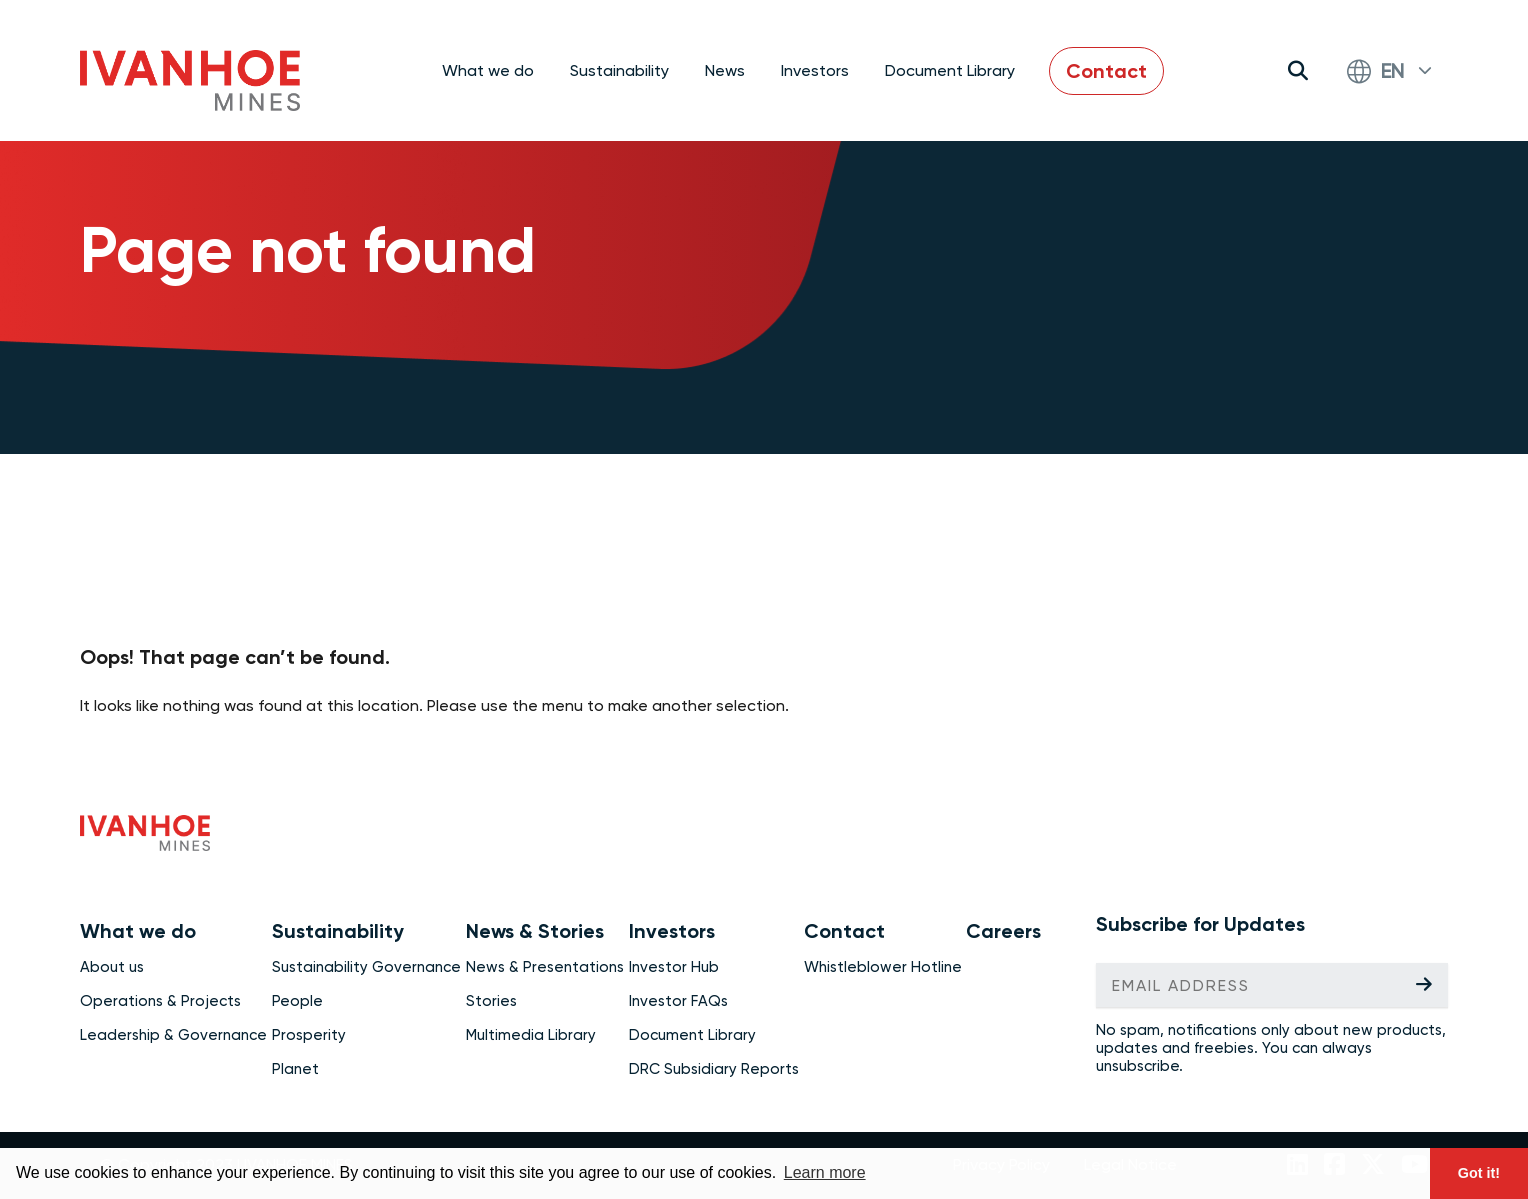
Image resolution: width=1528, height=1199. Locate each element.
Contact (1106, 71)
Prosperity (309, 1035)
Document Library (950, 70)
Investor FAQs (678, 1001)
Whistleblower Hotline (883, 967)
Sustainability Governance (366, 967)
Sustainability (338, 931)
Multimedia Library (531, 1035)
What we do (138, 931)
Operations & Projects (160, 1001)
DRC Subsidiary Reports (714, 1069)
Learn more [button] (825, 1172)
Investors (672, 931)
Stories (491, 1001)
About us (112, 967)
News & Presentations (545, 967)
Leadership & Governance (173, 1035)
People (297, 1001)
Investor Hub (674, 967)
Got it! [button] (1479, 1173)
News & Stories (535, 931)
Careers (1003, 931)
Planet (295, 1069)
